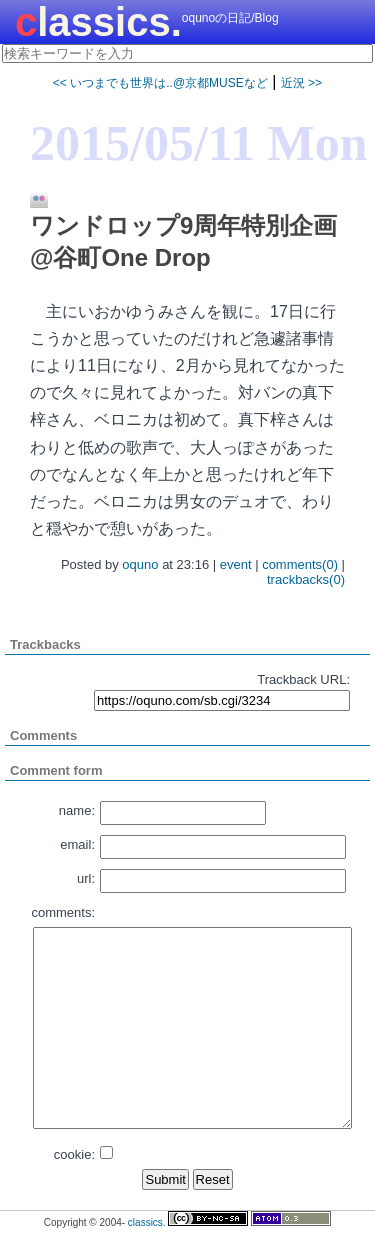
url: (86, 878)
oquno (140, 564)
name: (77, 810)
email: (77, 844)
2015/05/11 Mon (199, 143)
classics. (98, 22)
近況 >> (301, 83)
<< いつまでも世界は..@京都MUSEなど (160, 83)
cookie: (74, 1154)
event (236, 564)
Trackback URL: (303, 679)
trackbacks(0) (306, 579)
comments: (63, 912)
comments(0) (300, 564)
